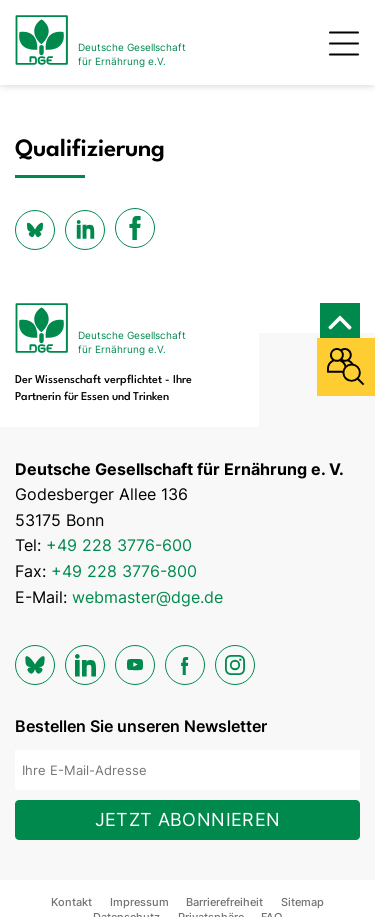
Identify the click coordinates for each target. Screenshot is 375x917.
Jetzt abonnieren (188, 819)
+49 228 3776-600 (119, 545)
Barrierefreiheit (224, 902)
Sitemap (302, 902)
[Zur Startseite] (100, 42)
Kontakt (71, 902)
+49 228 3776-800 (124, 571)
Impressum (139, 902)
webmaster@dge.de (147, 597)
